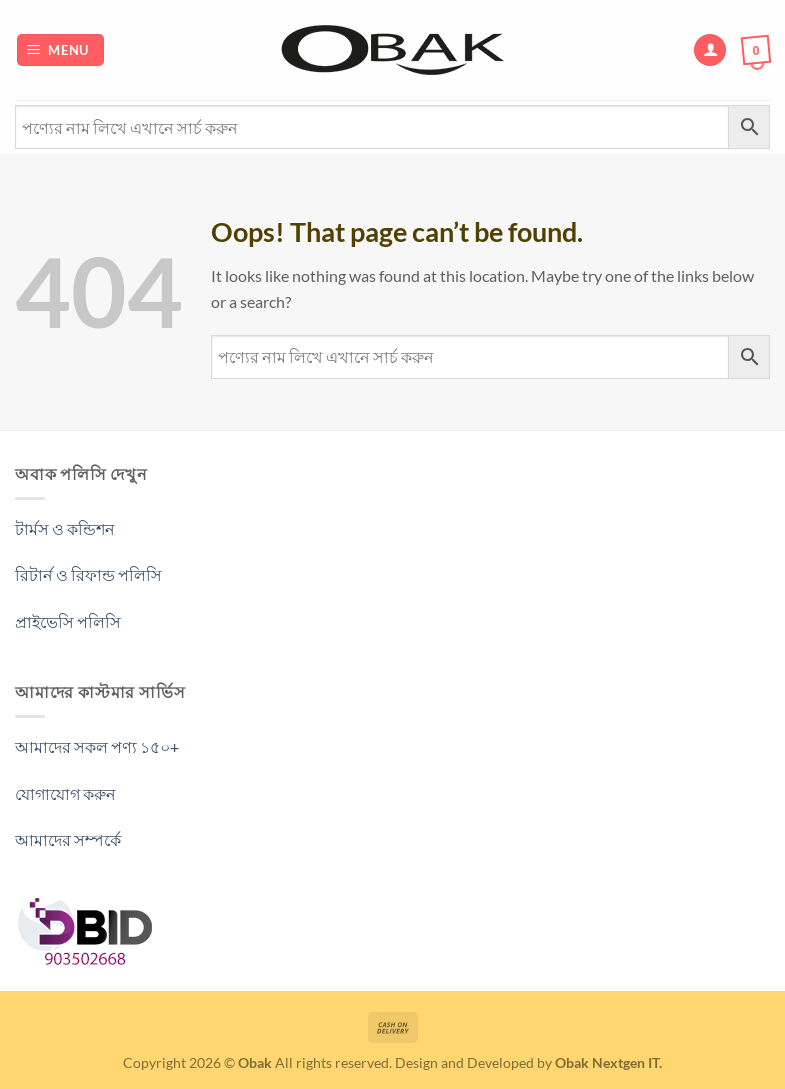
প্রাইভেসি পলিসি (68, 621)
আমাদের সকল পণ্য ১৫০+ (97, 746)
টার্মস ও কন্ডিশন (65, 528)
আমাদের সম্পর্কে (68, 839)
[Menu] (61, 50)
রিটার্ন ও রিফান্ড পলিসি (88, 574)
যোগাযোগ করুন (65, 793)
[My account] (710, 50)
